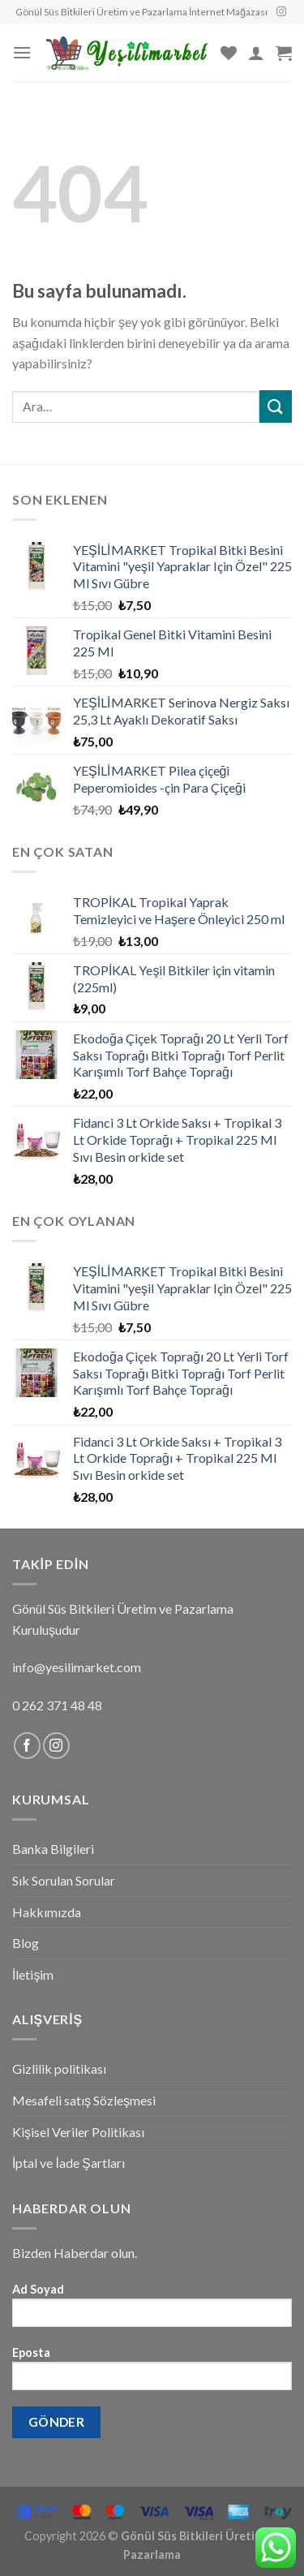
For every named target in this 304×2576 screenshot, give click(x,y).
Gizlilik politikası (59, 2068)
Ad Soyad (152, 2310)
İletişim (33, 1974)
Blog (25, 1942)
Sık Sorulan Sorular (63, 1880)
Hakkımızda (46, 1912)
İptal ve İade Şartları (68, 2162)
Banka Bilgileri (53, 1848)
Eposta (152, 2374)
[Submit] (275, 406)
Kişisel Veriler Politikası (78, 2131)
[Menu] (22, 52)
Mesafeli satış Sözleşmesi (84, 2100)
